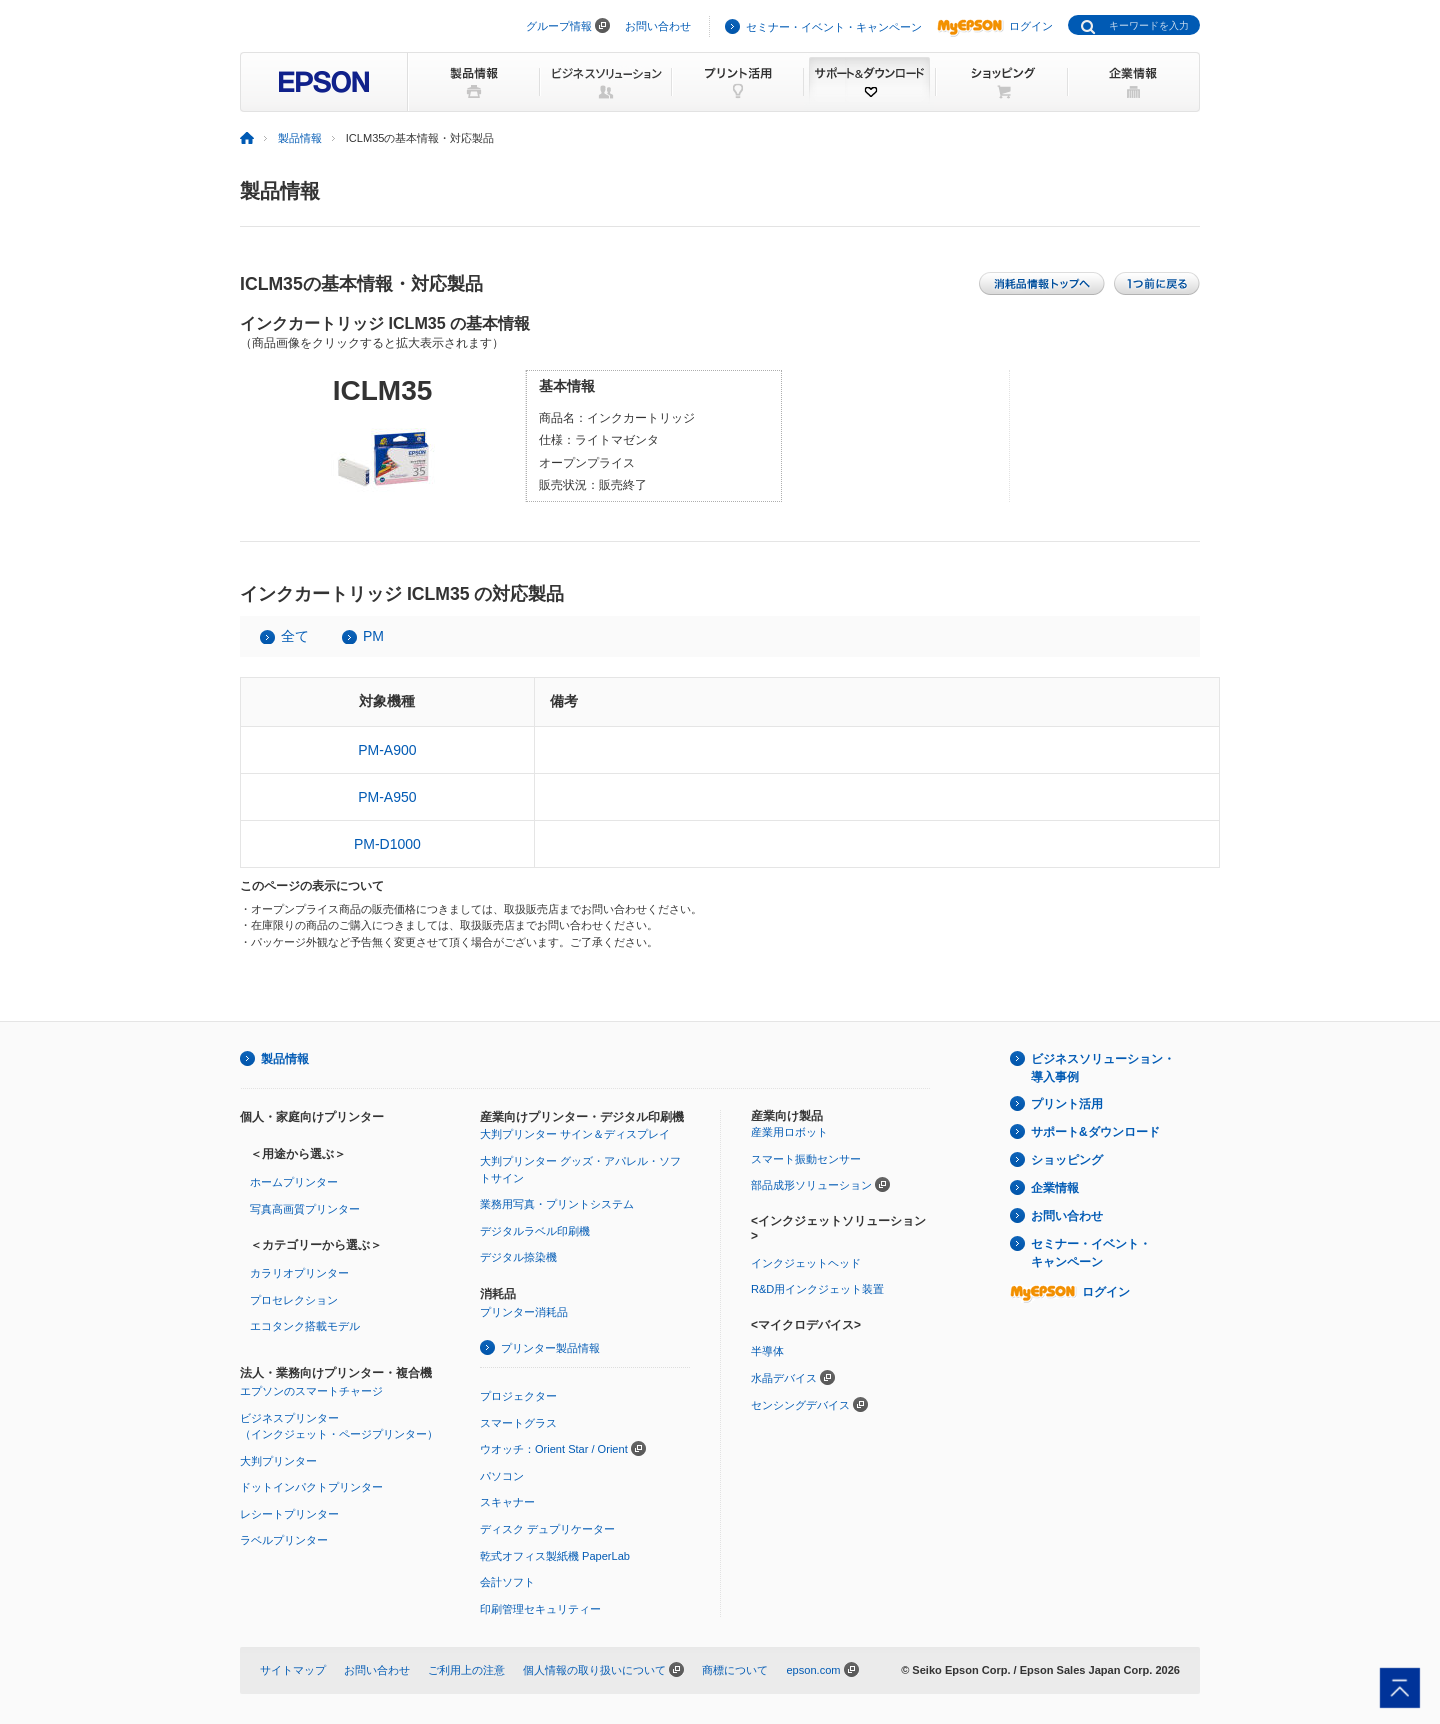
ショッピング (1067, 1160)
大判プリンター (278, 1461)
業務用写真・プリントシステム (557, 1204)
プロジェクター (518, 1396)
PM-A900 (387, 750)
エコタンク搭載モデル (305, 1326)
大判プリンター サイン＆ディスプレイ (575, 1134)
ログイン (995, 26)
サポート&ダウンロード (1095, 1132)
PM (373, 636)
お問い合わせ (658, 26)
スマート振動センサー (806, 1159)
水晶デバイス (784, 1378)
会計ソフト (507, 1582)
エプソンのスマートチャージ (311, 1391)
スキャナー (507, 1502)
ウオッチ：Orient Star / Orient (554, 1449)
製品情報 (300, 138)
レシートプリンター (289, 1514)
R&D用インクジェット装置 (817, 1289)
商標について (735, 1670)
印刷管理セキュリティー (540, 1609)
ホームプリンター (294, 1182)
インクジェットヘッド (806, 1263)
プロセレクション (294, 1300)
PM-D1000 (387, 844)
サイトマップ (293, 1670)
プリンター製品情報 (550, 1348)
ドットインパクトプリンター (311, 1487)
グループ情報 (559, 26)
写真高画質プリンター (305, 1209)
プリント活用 (1067, 1104)
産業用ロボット (789, 1132)
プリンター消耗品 (524, 1312)
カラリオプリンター (299, 1273)
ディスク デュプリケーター (547, 1529)
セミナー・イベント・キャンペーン (834, 27)
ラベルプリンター (284, 1540)
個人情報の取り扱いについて (594, 1670)
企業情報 (1055, 1188)
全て (295, 636)
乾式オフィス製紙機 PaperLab (555, 1556)
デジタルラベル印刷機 (535, 1231)
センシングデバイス (800, 1405)
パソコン (502, 1476)
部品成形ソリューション (811, 1185)
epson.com (813, 1670)
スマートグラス (518, 1423)
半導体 (767, 1351)
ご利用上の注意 (466, 1670)
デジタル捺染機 (518, 1257)
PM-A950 (387, 797)
